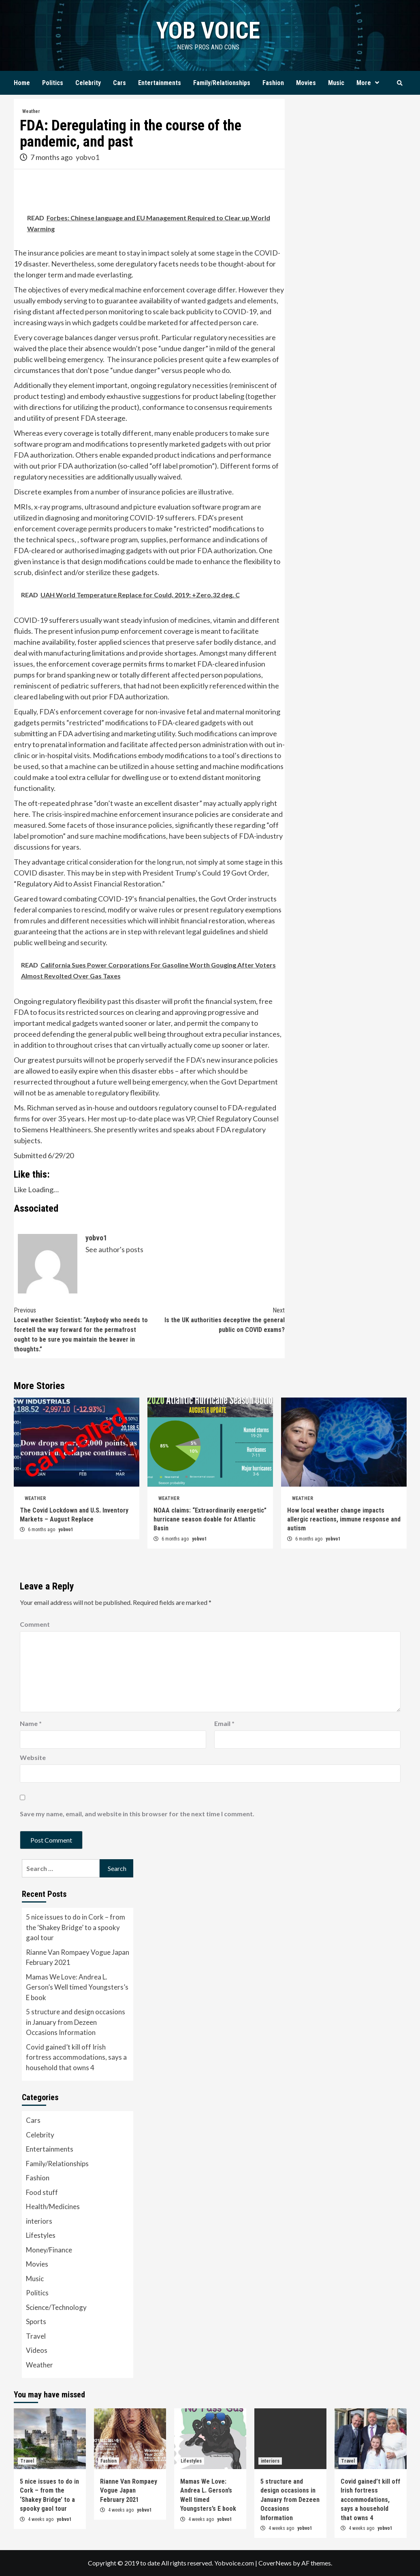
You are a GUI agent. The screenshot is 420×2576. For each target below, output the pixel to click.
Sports (36, 2321)
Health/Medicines (53, 2206)
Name (31, 1723)
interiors (39, 2221)
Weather (31, 111)
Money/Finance (49, 2250)
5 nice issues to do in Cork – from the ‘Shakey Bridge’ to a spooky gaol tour (75, 1927)
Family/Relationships (221, 83)
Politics (52, 83)
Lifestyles (40, 2235)
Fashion (273, 83)
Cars (119, 83)
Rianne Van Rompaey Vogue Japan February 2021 (77, 1957)
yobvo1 (87, 157)
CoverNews (275, 2563)
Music (336, 83)
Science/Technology (56, 2307)
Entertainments (159, 83)
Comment (35, 1624)
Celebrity (88, 83)
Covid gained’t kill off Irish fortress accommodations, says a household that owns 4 (76, 2057)
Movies (306, 83)
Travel (36, 2336)
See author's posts (114, 1249)
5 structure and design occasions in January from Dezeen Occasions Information (75, 2022)
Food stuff (42, 2192)
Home (22, 83)
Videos (36, 2350)
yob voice (208, 30)
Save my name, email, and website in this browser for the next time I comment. (137, 1813)
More (369, 83)
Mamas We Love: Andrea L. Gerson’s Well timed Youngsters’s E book (77, 1987)
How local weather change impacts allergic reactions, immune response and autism (344, 1519)
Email (224, 1723)
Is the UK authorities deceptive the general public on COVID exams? (217, 1320)
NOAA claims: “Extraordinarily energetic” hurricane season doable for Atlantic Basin (210, 1519)
